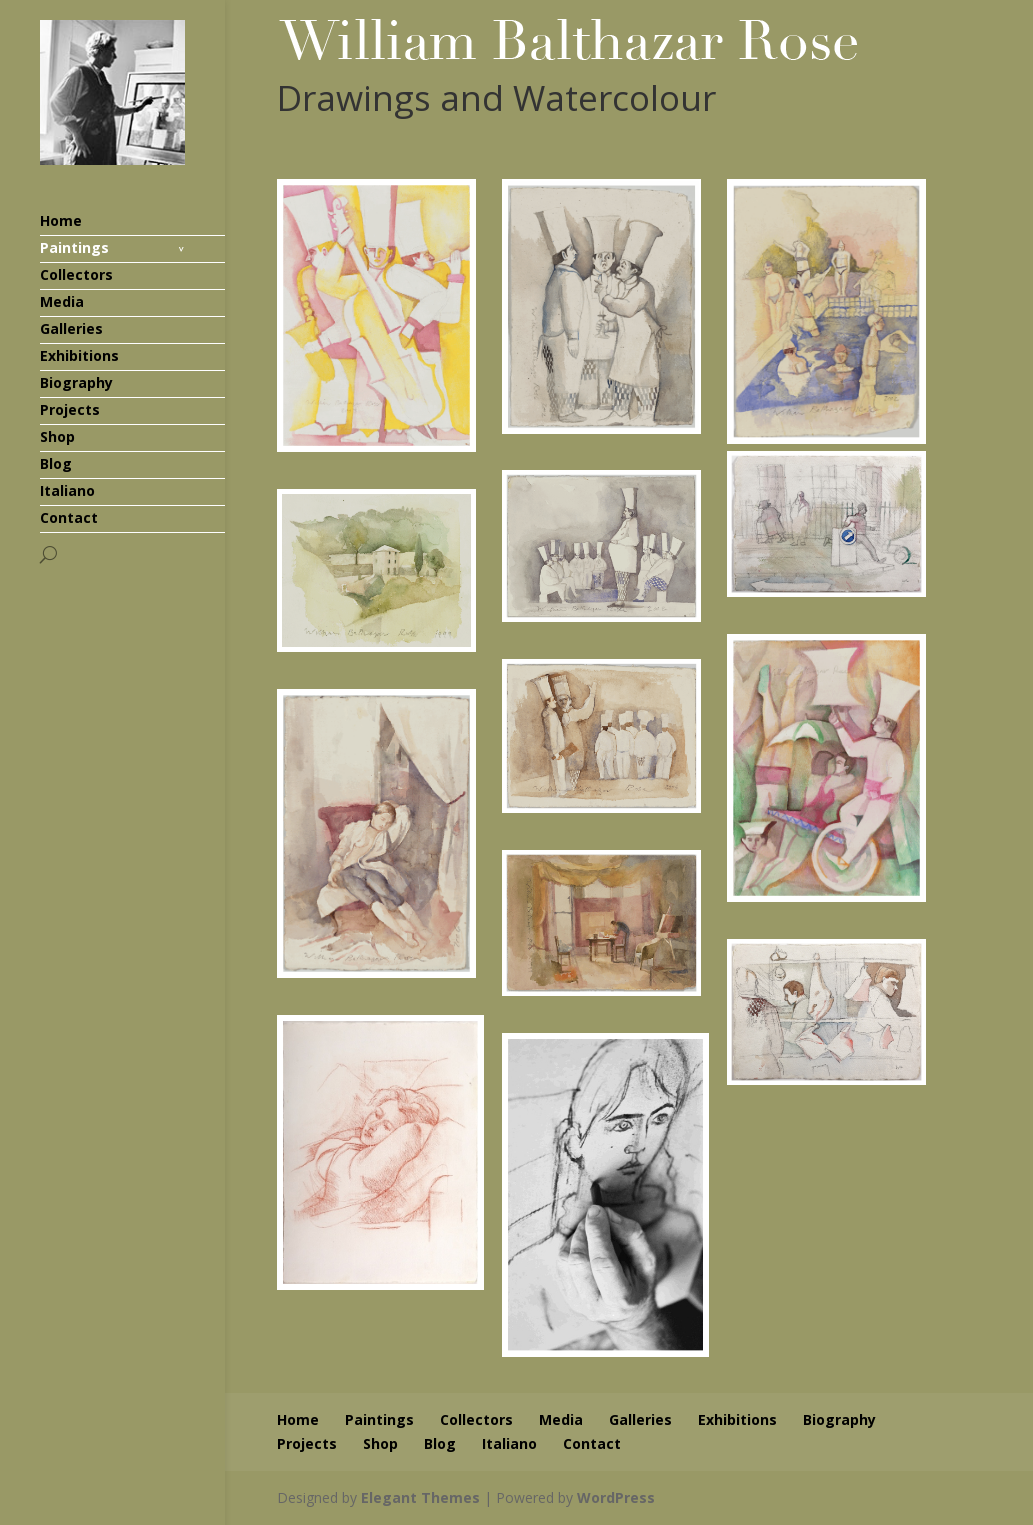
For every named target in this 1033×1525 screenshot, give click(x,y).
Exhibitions (79, 355)
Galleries (71, 328)
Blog (56, 463)
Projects (70, 409)
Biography (76, 382)
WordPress (616, 1497)
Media (62, 301)
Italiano (67, 490)
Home (61, 220)
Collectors (76, 274)
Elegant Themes (420, 1497)
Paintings (74, 247)
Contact (69, 517)
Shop (57, 436)
